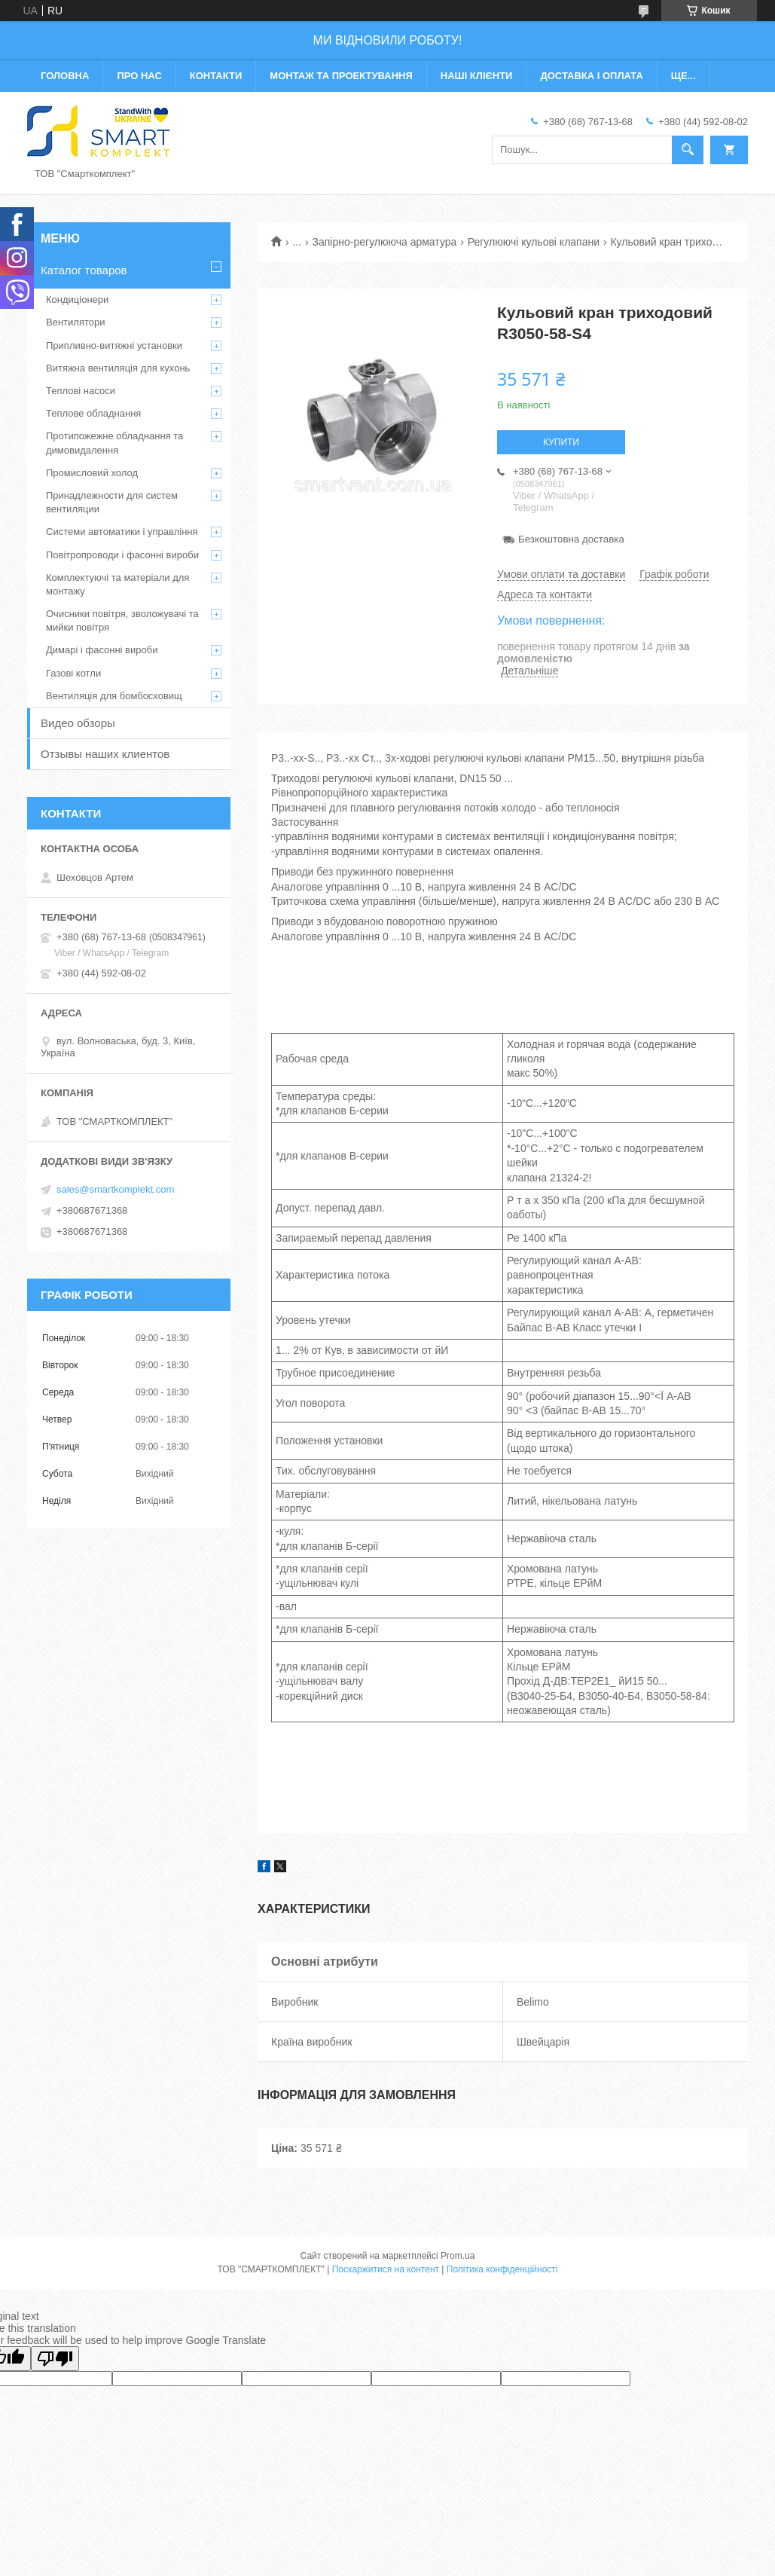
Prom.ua (457, 2256)
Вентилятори (75, 322)
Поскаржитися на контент (385, 2269)
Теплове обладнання (93, 413)
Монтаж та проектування (341, 75)
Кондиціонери (77, 299)
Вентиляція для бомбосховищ (114, 695)
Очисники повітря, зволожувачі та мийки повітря (122, 620)
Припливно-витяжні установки (114, 345)
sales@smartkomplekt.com (115, 1189)
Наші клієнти (477, 75)
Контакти (216, 75)
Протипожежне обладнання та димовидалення (114, 442)
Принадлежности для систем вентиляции (112, 502)
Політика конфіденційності (502, 2269)
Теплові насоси (80, 390)
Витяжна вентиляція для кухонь (118, 368)
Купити (561, 442)
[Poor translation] (55, 2358)
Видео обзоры (78, 723)
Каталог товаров (84, 270)
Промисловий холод (92, 472)
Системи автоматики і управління (122, 531)
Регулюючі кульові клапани (534, 242)
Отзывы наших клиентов (105, 753)
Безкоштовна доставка (571, 539)
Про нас (139, 75)
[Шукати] (687, 150)
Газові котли (73, 673)
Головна (65, 75)
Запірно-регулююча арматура (385, 242)
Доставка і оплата (591, 75)
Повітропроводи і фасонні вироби (122, 555)
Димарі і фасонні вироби (101, 649)
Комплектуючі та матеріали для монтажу (117, 584)
